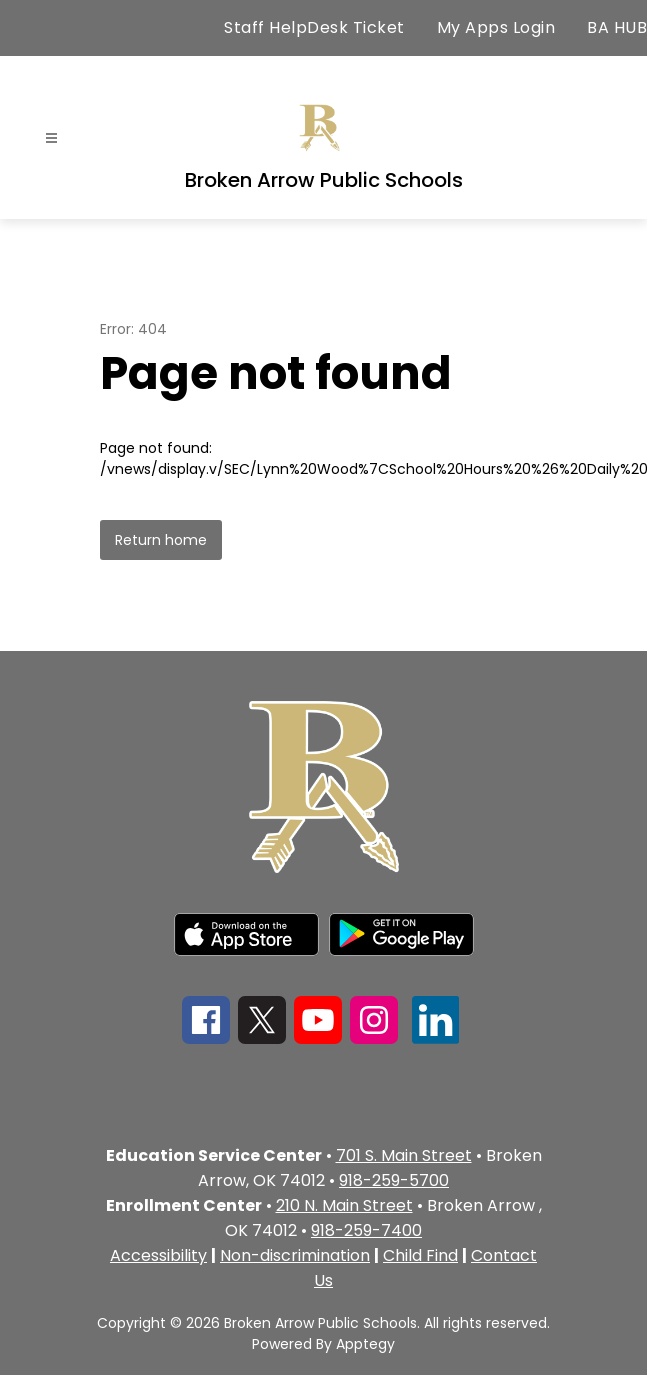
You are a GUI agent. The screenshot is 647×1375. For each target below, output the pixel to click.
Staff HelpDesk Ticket (314, 27)
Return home (161, 540)
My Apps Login (496, 27)
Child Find (420, 1255)
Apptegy (365, 1344)
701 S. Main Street (404, 1155)
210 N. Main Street (344, 1205)
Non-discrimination (295, 1255)
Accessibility (158, 1255)
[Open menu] (51, 138)
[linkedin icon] (436, 1038)
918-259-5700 (394, 1180)
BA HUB (617, 27)
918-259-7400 (366, 1230)
